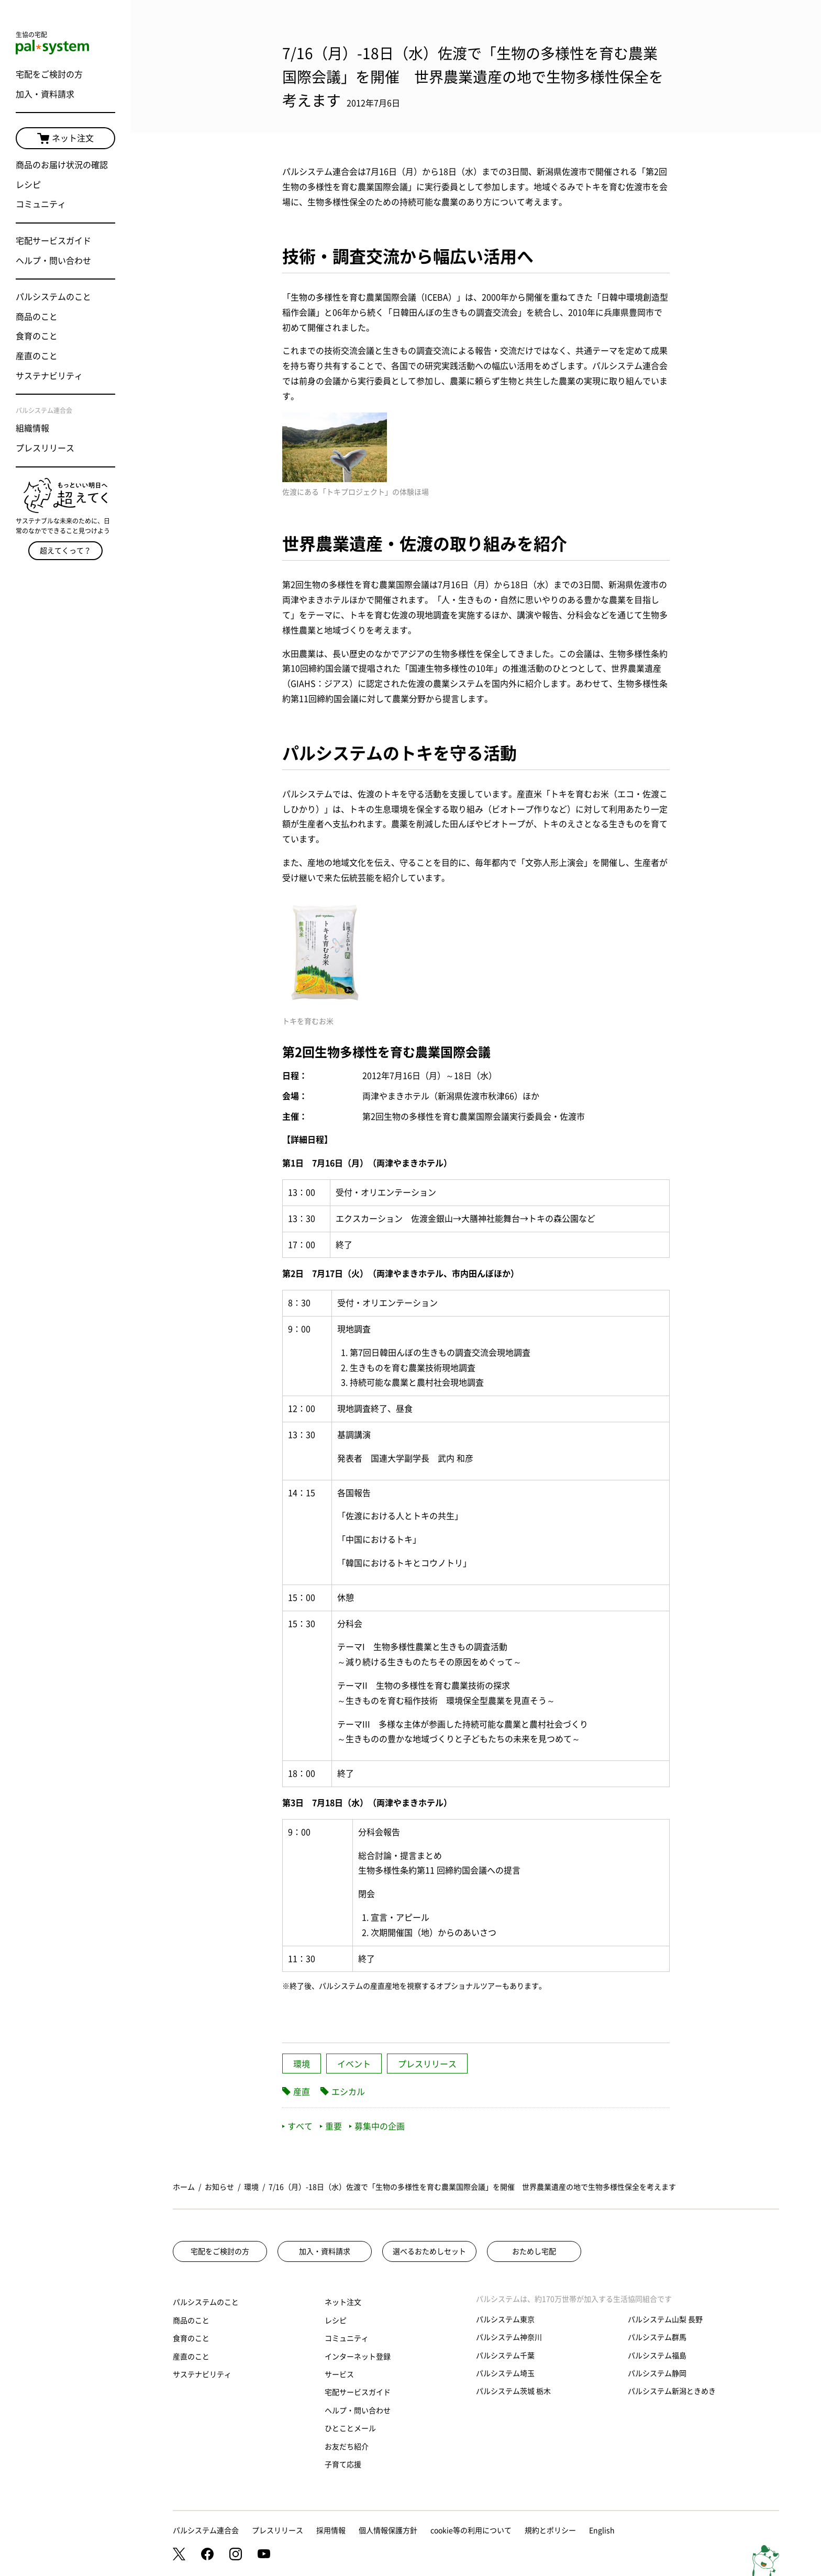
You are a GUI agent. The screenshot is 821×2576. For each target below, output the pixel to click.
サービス (339, 2374)
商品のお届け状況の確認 (62, 165)
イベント (354, 2064)
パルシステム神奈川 (509, 2337)
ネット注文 (65, 138)
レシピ (28, 185)
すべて (297, 2126)
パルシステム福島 (657, 2355)
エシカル (348, 2092)
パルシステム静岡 (657, 2373)
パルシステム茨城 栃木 (513, 2391)
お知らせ (219, 2187)
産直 (301, 2092)
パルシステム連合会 (206, 2530)
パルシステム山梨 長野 (665, 2319)
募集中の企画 (377, 2126)
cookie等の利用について (471, 2530)
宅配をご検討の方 (49, 74)
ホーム (184, 2187)
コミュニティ (41, 204)
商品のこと (37, 317)
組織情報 (32, 428)
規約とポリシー (550, 2530)
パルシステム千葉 (505, 2355)
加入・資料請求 (45, 94)
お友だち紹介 (347, 2446)
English (602, 2530)
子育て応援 (343, 2464)
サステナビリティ (49, 376)
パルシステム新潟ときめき (672, 2391)
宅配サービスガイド (53, 241)
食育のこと (37, 336)
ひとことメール (350, 2428)
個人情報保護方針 (388, 2530)
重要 (331, 2126)
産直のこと (37, 356)
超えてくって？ (65, 550)
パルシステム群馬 (657, 2337)
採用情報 (331, 2530)
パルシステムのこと (53, 297)
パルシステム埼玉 (505, 2373)
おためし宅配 (534, 2251)
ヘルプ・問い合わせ (53, 261)
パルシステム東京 (505, 2319)
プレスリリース (45, 448)
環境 (301, 2064)
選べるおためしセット (429, 2251)
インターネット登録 (358, 2356)
